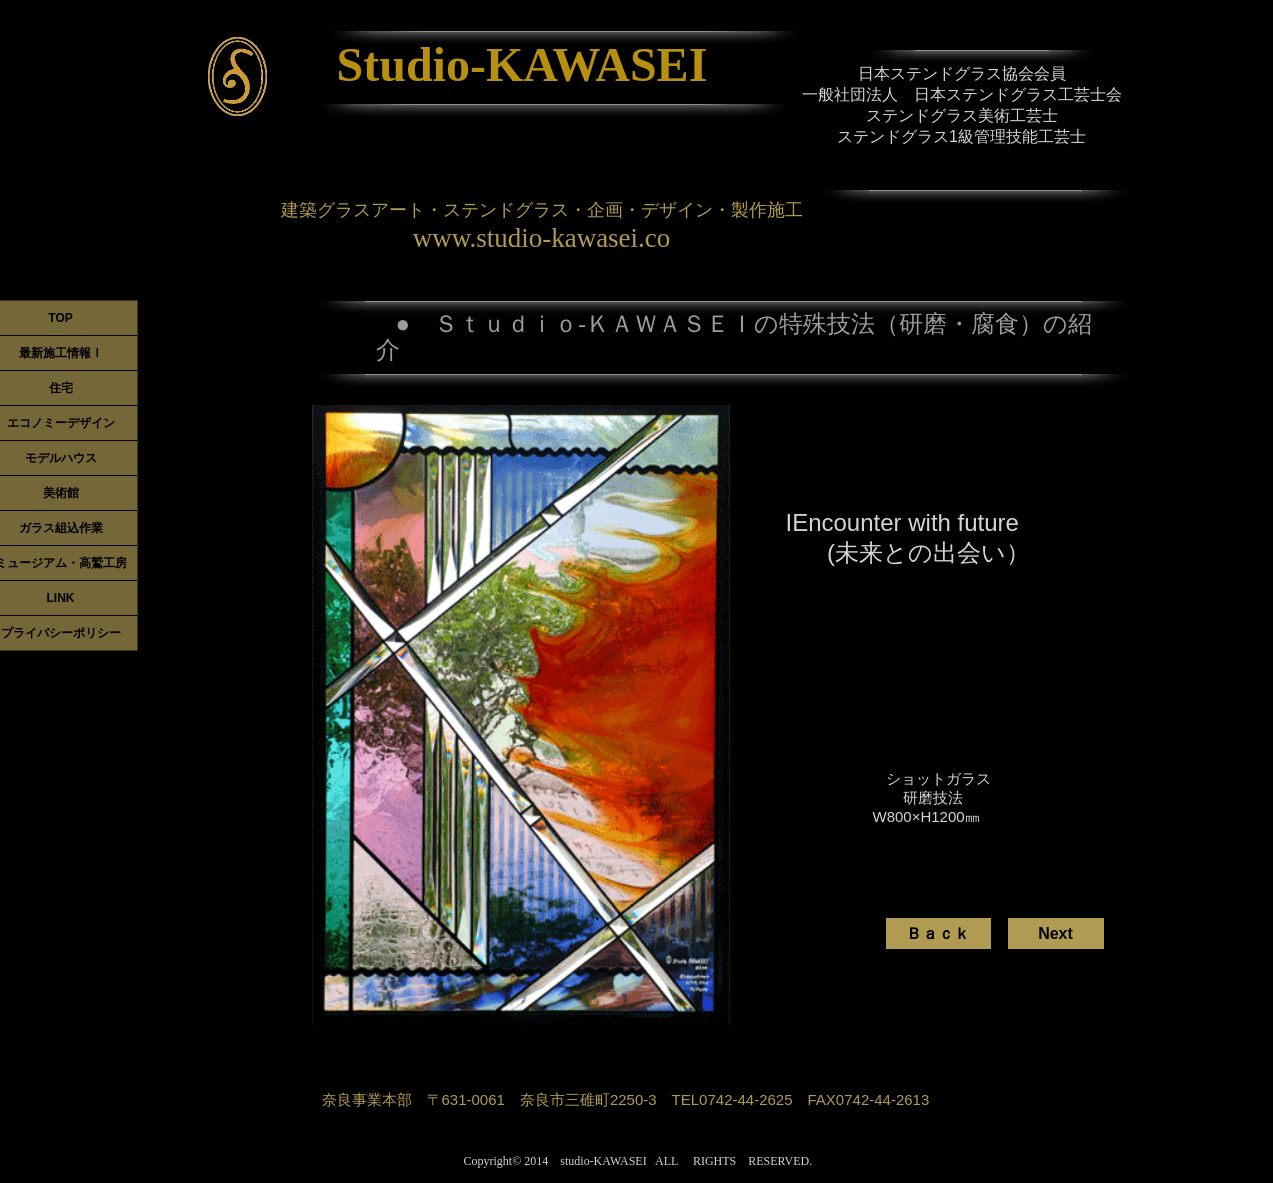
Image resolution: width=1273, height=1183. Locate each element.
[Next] (1056, 933)
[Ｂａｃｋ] (938, 933)
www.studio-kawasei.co (542, 238)
